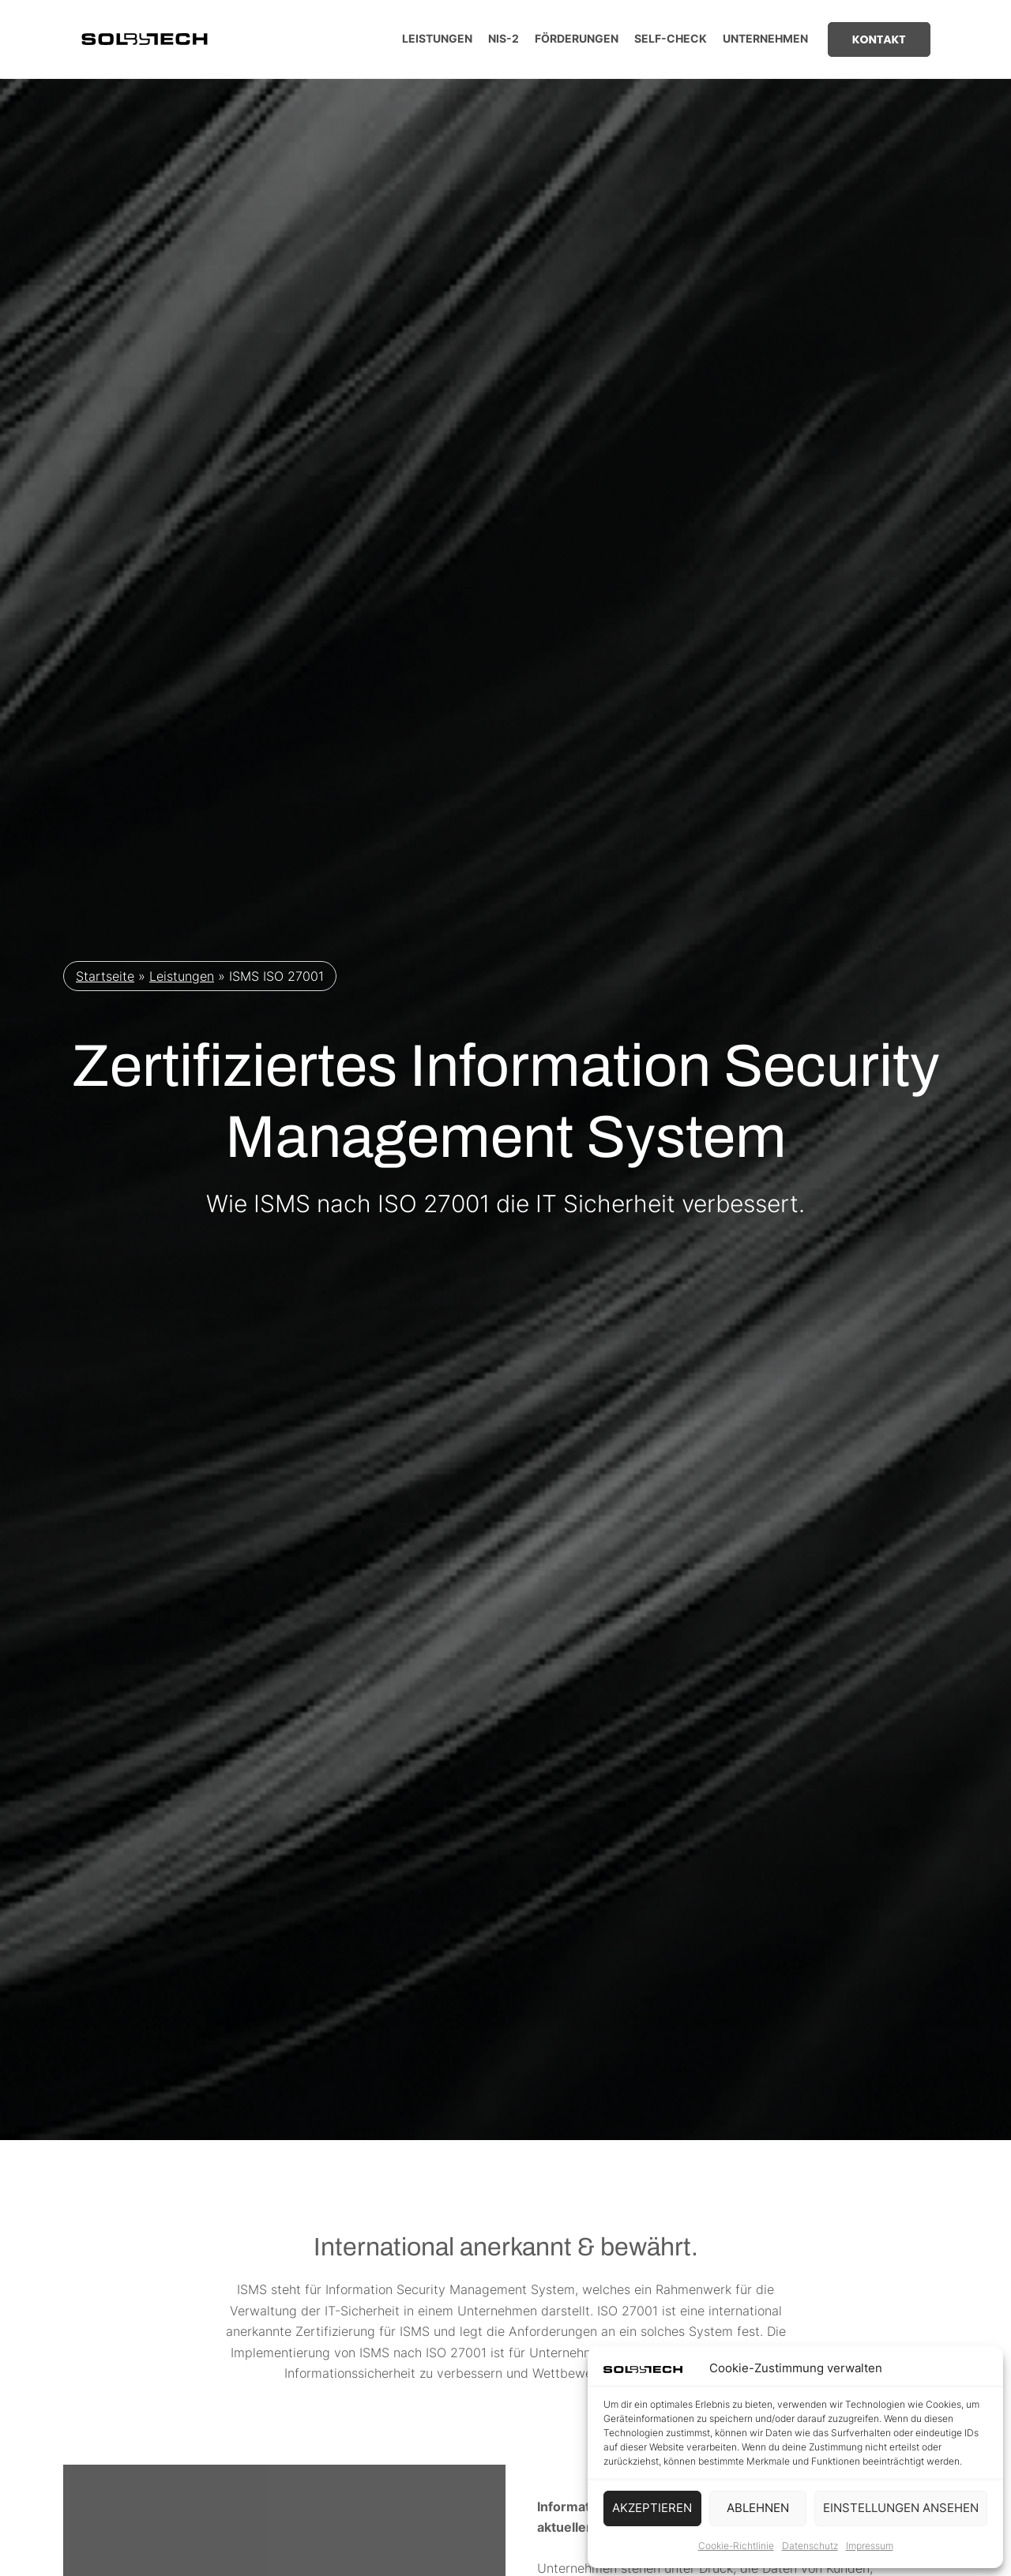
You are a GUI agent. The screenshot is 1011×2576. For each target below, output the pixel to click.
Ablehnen (758, 2507)
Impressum (869, 2546)
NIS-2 (503, 38)
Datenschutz (810, 2546)
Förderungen (576, 38)
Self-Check (670, 38)
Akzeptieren (652, 2507)
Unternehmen (765, 38)
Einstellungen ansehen (901, 2507)
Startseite (105, 978)
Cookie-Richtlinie (736, 2546)
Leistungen (437, 38)
